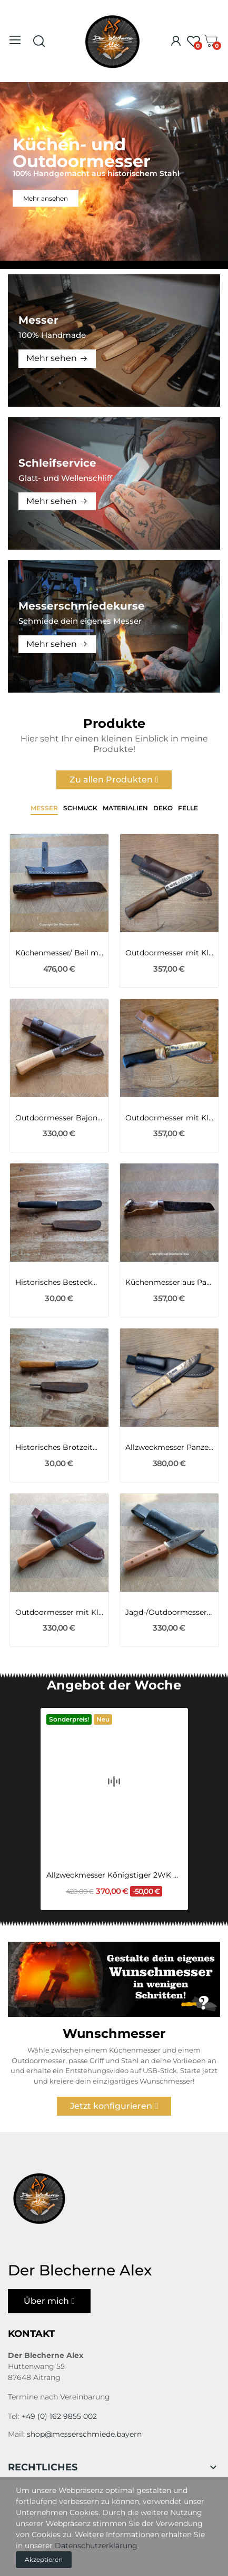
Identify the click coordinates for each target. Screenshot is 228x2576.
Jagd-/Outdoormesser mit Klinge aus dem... (169, 1612)
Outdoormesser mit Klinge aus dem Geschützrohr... (169, 952)
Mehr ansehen (45, 198)
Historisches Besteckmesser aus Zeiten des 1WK (59, 1282)
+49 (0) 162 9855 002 (59, 2416)
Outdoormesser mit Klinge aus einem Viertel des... (59, 1612)
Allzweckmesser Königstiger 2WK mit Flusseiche (114, 1840)
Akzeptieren (44, 2559)
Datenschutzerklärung (96, 2545)
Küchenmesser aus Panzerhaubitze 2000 (169, 1282)
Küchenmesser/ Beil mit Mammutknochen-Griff (59, 952)
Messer (44, 808)
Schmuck (80, 808)
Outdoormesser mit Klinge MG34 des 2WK (169, 1117)
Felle (188, 808)
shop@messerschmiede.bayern (84, 2434)
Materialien (125, 808)
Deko (163, 808)
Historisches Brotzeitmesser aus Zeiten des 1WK (59, 1447)
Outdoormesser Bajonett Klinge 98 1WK (59, 1117)
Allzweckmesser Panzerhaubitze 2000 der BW (169, 1447)
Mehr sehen (51, 358)
